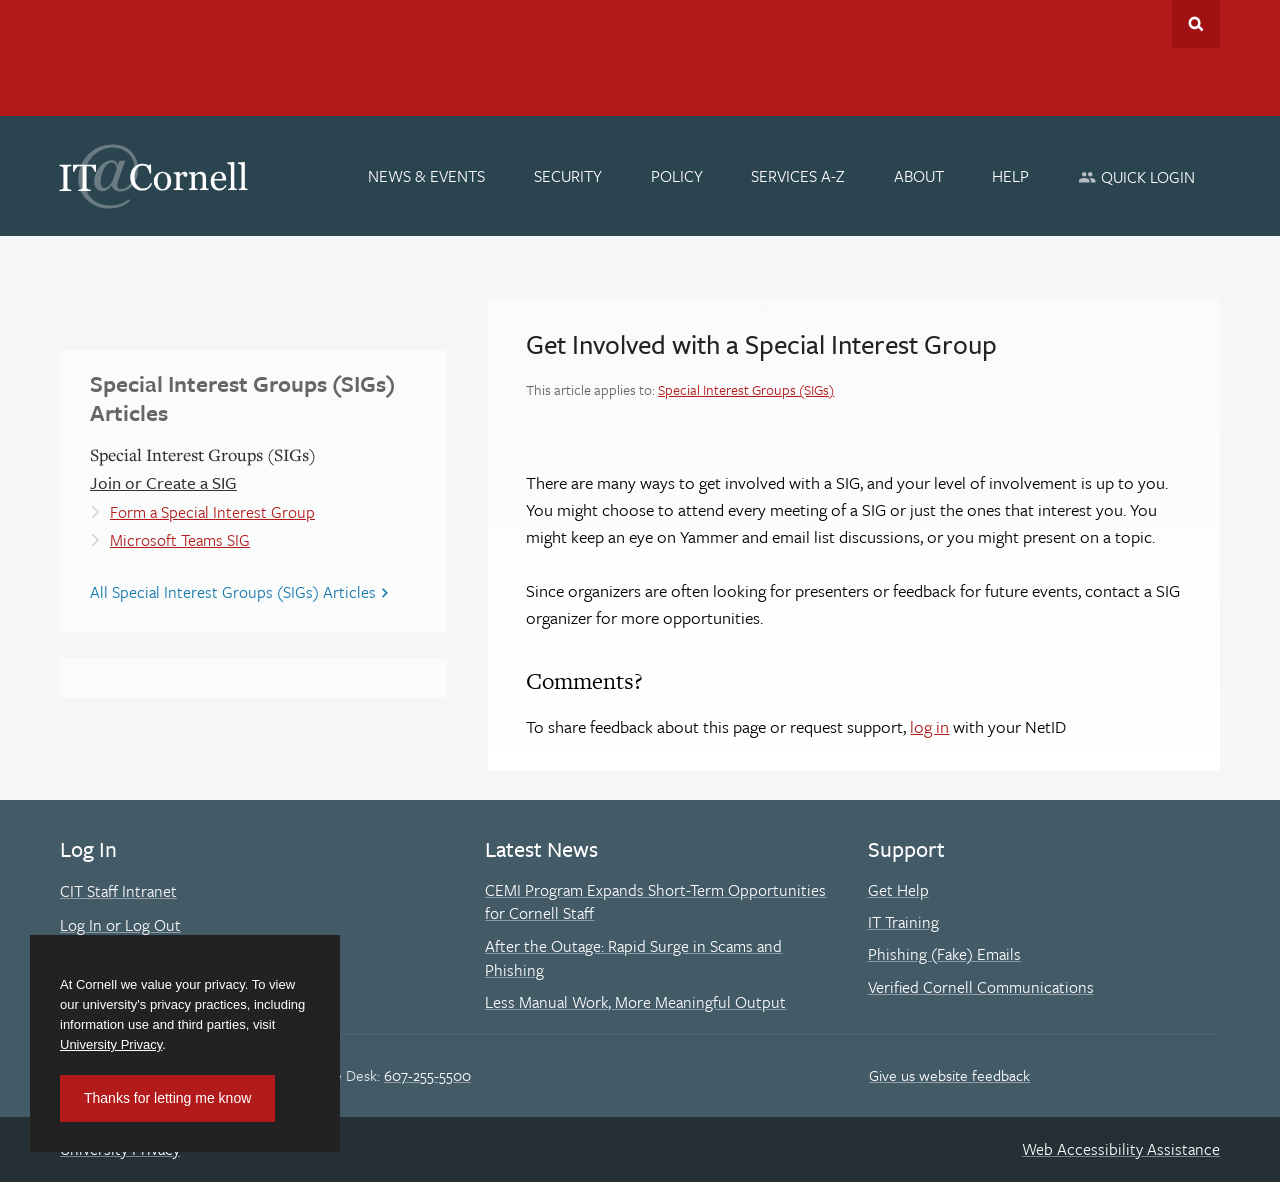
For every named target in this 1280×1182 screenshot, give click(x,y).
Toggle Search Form (1196, 24)
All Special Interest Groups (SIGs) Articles (233, 592)
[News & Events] (427, 176)
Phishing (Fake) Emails (944, 954)
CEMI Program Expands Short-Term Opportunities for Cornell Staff (655, 902)
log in (929, 726)
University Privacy (111, 1044)
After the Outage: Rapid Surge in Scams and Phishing (633, 958)
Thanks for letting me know (167, 1098)
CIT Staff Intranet (118, 891)
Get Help (898, 890)
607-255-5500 (427, 1075)
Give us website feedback (949, 1075)
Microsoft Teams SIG (180, 540)
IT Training (903, 922)
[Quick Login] (1136, 176)
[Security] (568, 176)
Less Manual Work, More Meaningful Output (635, 1002)
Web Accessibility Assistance (1121, 1149)
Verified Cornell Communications (981, 987)
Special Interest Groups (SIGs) (746, 389)
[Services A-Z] (798, 176)
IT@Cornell (154, 177)
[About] (919, 176)
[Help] (1011, 176)
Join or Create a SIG (163, 482)
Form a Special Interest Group (212, 512)
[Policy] (677, 176)
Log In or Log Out (120, 925)
